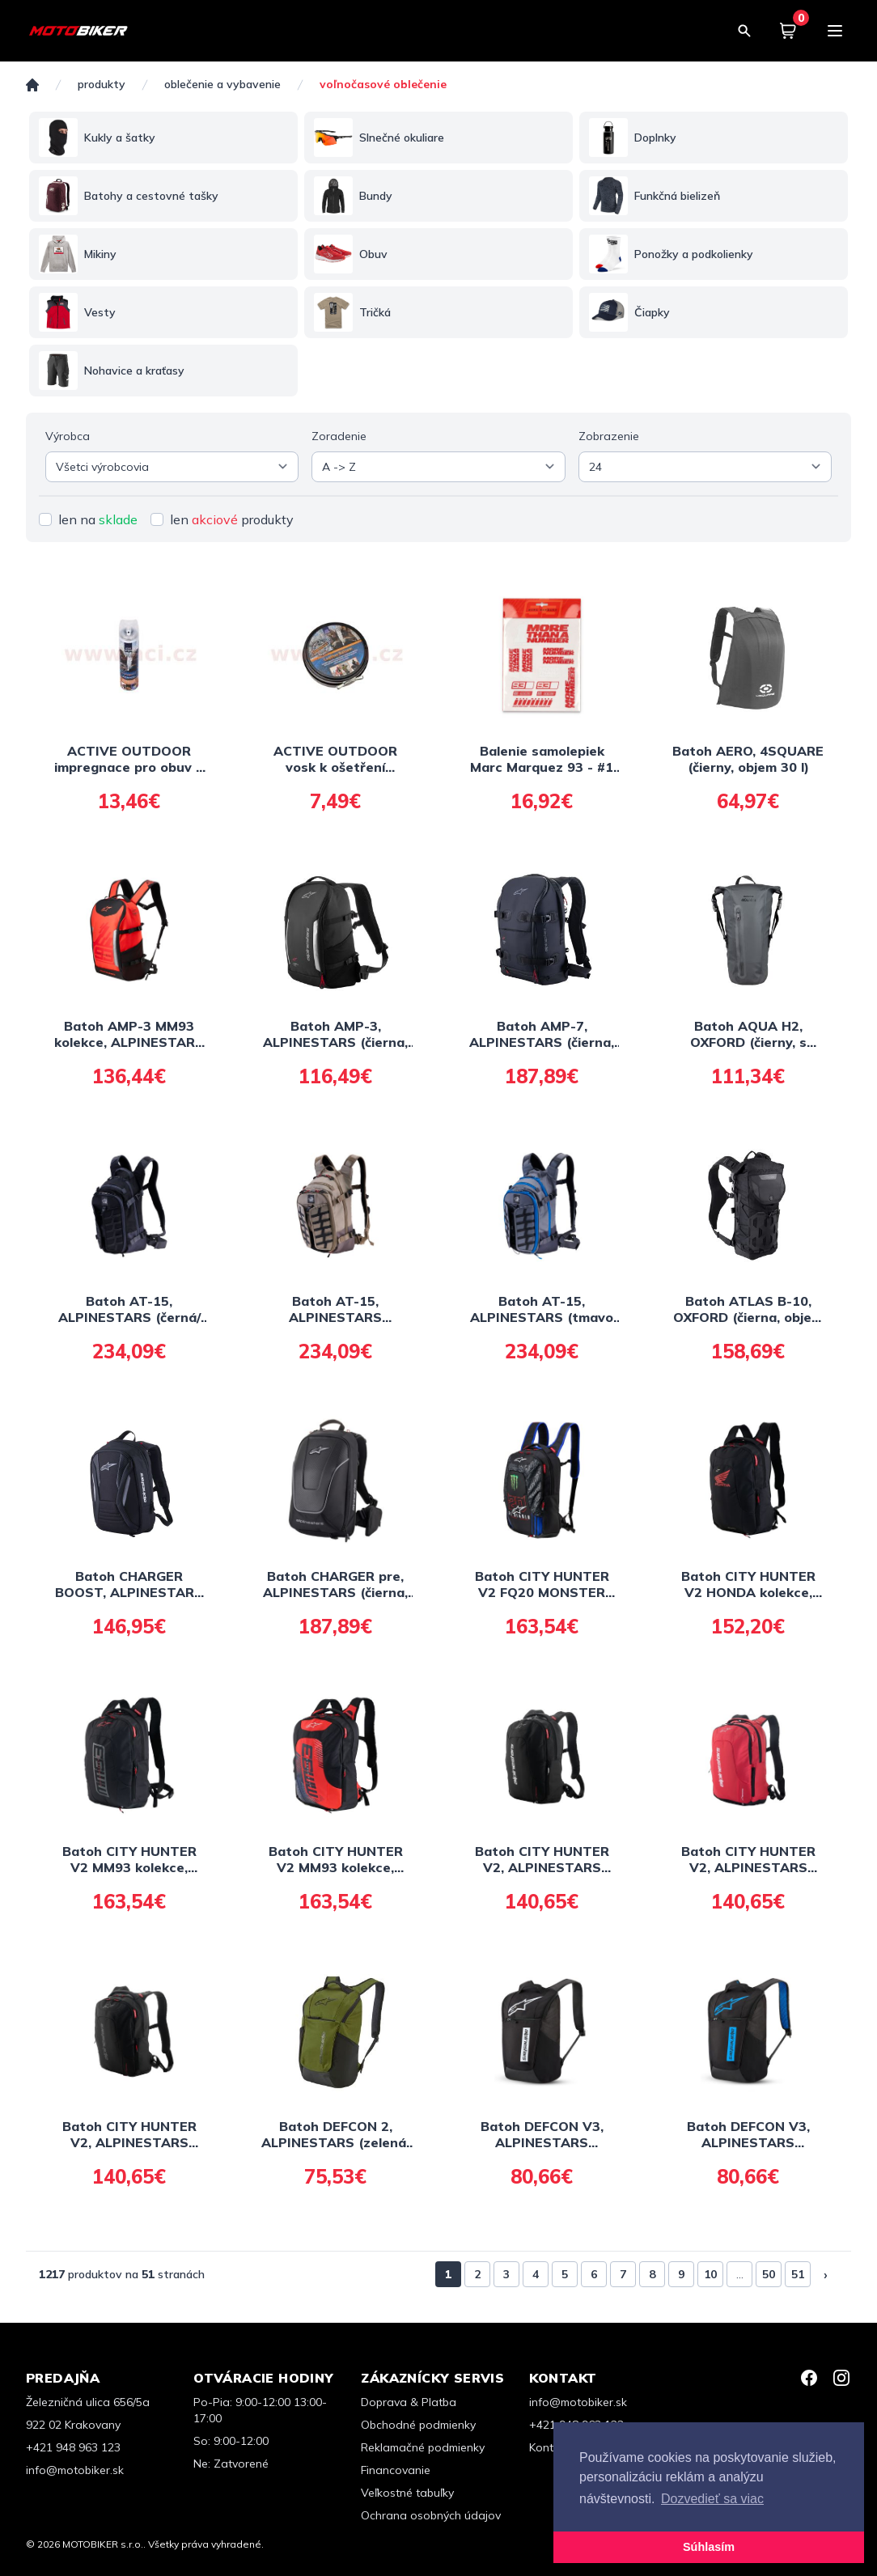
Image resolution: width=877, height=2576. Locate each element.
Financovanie (395, 2470)
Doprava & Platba (408, 2402)
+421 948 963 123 (73, 2447)
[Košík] (788, 31)
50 (768, 2274)
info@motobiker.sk (75, 2470)
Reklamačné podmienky (423, 2447)
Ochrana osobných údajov (431, 2515)
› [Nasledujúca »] (826, 2274)
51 (797, 2274)
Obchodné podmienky (418, 2424)
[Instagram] (841, 2377)
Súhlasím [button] (709, 2546)
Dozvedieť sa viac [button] (712, 2499)
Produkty (101, 84)
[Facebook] (809, 2377)
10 (710, 2274)
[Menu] (835, 31)
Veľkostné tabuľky (407, 2492)
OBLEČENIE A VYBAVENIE (222, 84)
